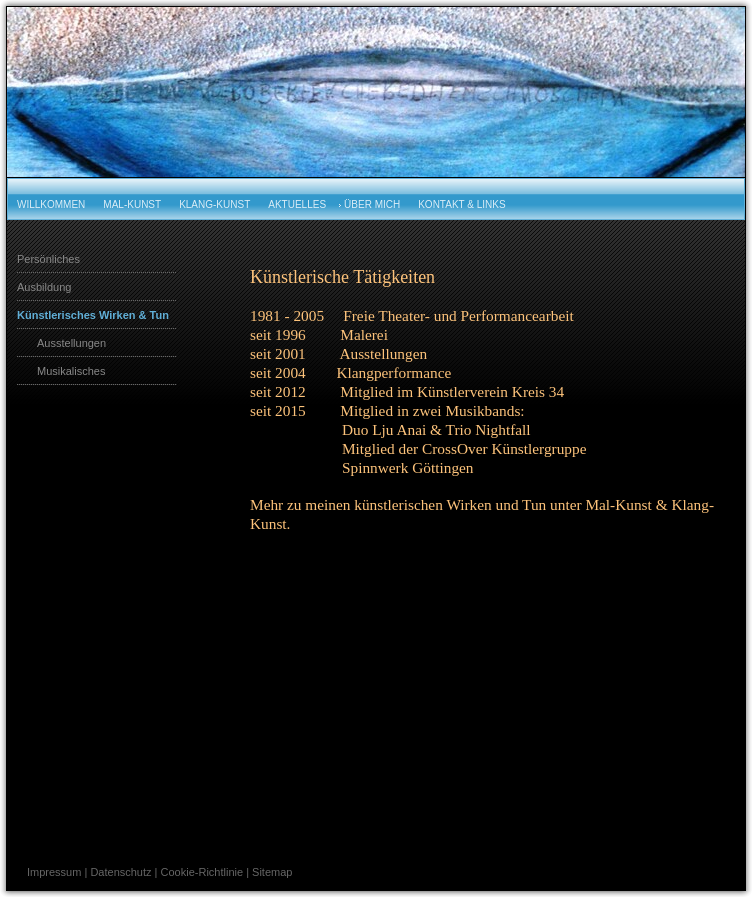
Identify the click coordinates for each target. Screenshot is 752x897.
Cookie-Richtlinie (202, 872)
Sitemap (272, 872)
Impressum (54, 872)
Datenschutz (120, 872)
